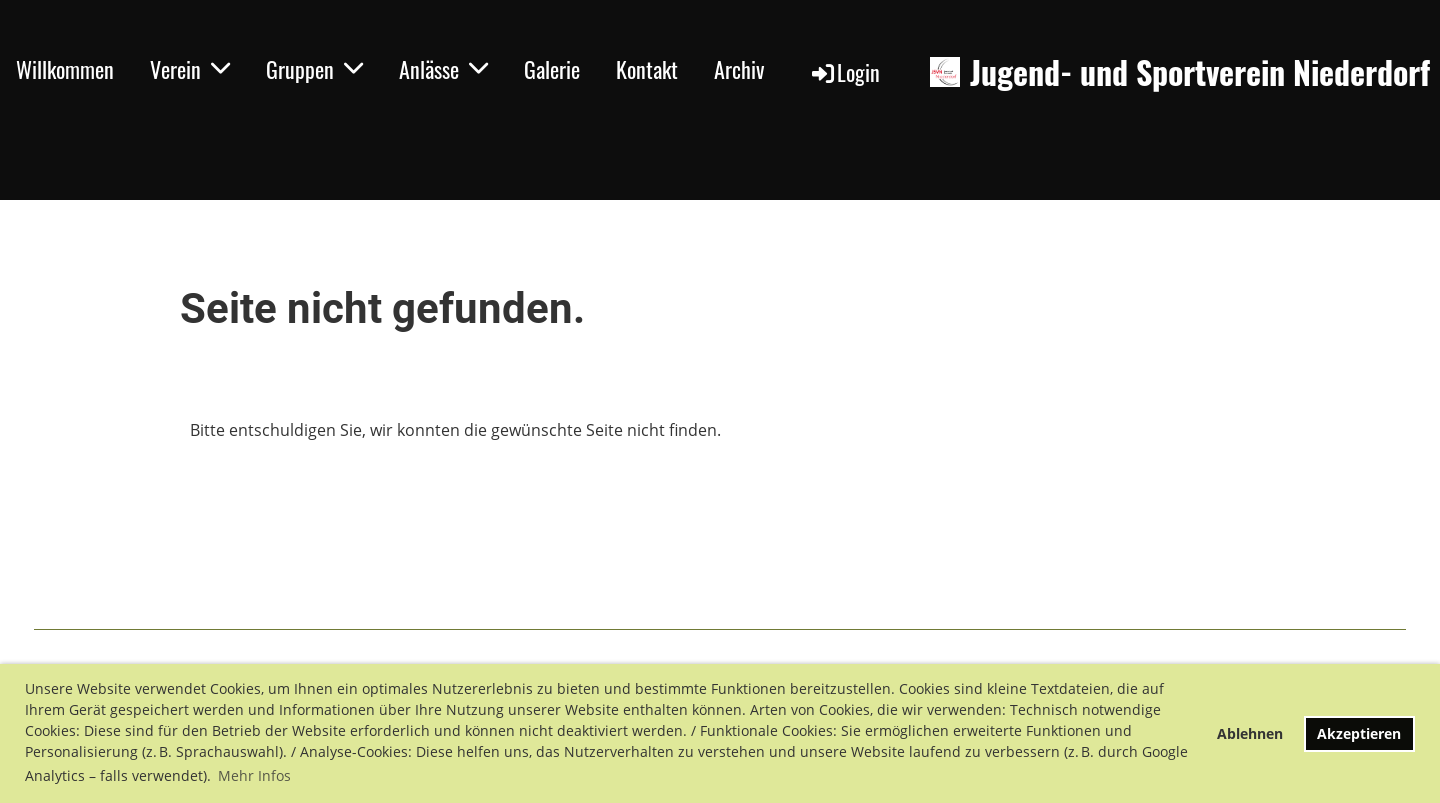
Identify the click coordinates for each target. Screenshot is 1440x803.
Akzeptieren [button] (1359, 733)
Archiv (739, 69)
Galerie (552, 69)
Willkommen (65, 69)
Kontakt (647, 69)
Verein (190, 69)
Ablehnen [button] (1250, 733)
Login (844, 72)
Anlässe (443, 69)
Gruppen (314, 69)
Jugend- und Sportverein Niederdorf (1200, 72)
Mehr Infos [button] (254, 775)
